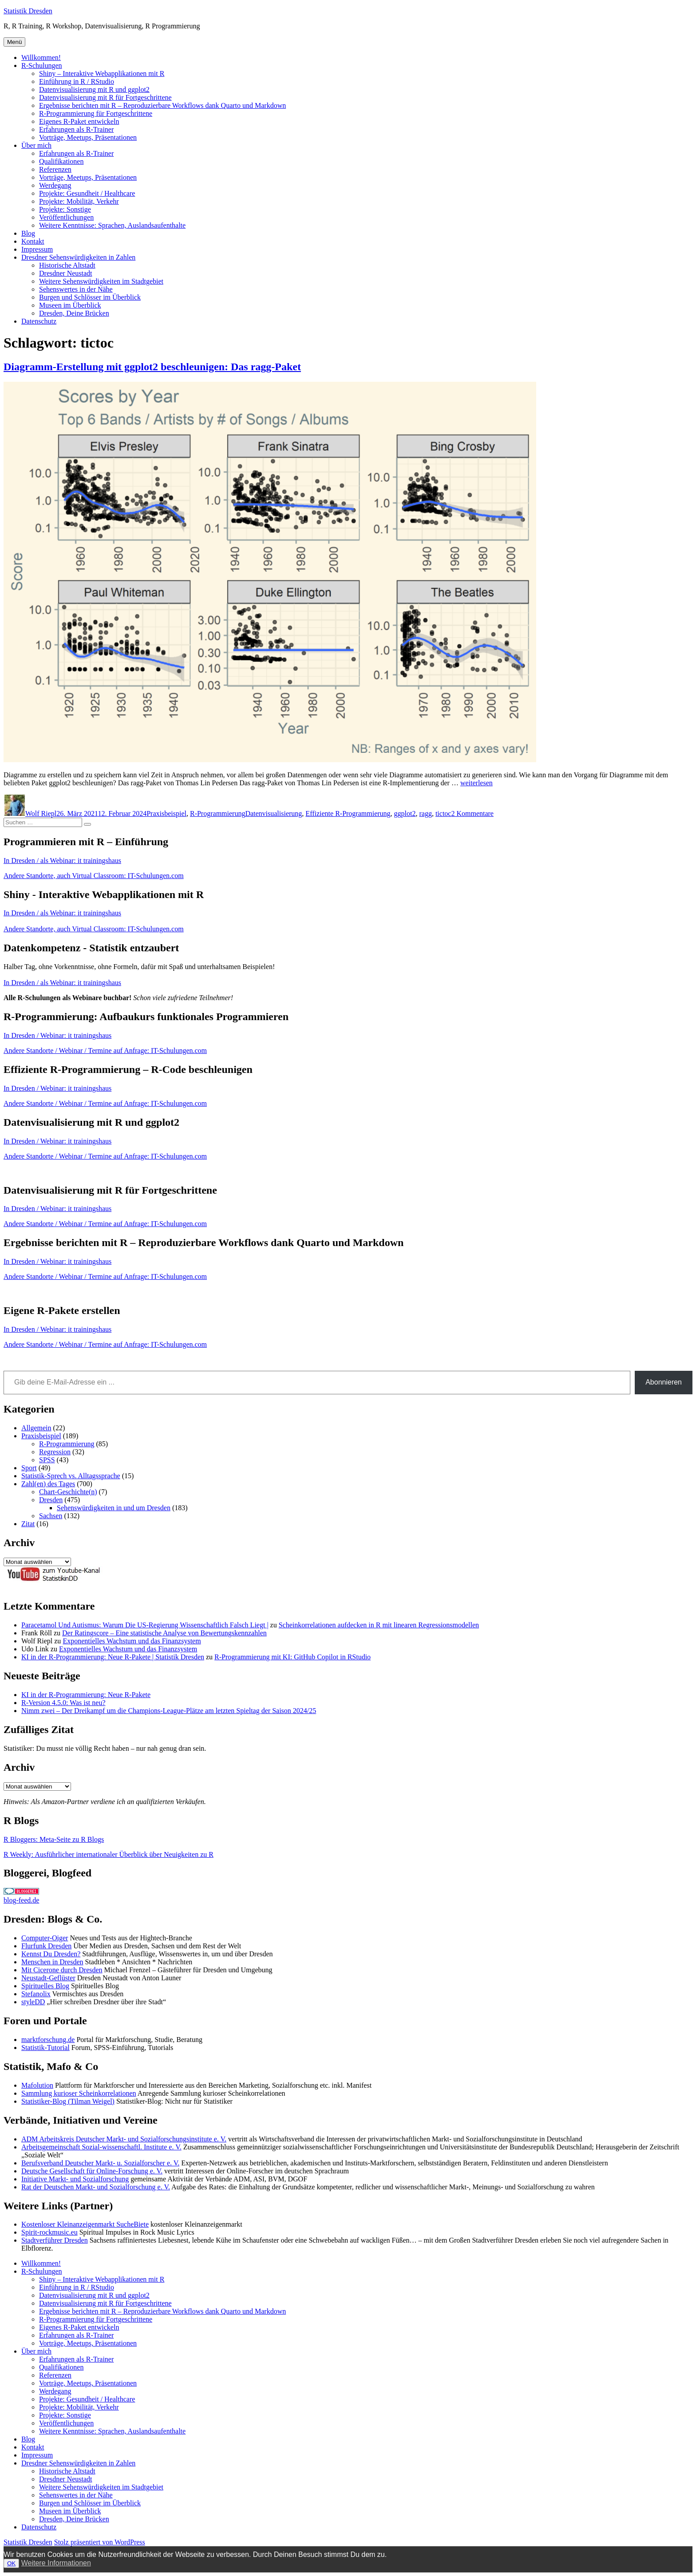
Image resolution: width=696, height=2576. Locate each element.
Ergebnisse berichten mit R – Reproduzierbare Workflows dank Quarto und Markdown (162, 105)
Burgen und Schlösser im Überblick (90, 297)
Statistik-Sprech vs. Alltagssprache (70, 1476)
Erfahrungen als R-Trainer (76, 129)
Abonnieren (663, 1382)
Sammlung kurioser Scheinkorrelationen (78, 2093)
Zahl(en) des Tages (48, 1484)
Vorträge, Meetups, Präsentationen (88, 137)
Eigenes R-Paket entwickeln (79, 121)
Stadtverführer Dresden (54, 2240)
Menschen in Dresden (52, 1962)
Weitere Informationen (56, 2563)
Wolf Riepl (40, 813)
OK (11, 2563)
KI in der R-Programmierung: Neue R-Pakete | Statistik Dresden (112, 1657)
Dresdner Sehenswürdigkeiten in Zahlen (78, 257)
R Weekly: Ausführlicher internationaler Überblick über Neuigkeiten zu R (109, 1854)
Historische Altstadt (67, 265)
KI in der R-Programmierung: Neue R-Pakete (85, 1694)
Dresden (51, 1500)
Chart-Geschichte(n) (68, 1492)
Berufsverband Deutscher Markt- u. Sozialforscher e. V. (100, 2163)
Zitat (28, 1523)
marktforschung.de (48, 2039)
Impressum (37, 249)
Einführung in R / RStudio (76, 81)
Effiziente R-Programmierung (347, 813)
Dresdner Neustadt (65, 273)
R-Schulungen (41, 65)
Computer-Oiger (44, 1938)
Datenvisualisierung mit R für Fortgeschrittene (105, 97)
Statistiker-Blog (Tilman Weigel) (68, 2101)
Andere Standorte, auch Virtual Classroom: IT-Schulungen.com (94, 875)
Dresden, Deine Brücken (74, 313)
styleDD (33, 2002)
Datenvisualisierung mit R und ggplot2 (94, 89)
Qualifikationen (61, 161)
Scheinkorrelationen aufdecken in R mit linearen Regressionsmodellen (379, 1625)
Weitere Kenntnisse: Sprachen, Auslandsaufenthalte (112, 225)
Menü (14, 42)
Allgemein (36, 1428)
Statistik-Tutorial (45, 2047)
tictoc (443, 813)
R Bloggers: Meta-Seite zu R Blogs (54, 1839)
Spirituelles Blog (45, 1986)
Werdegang (55, 185)
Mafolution (37, 2085)
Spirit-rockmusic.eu (49, 2232)
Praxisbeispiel (166, 813)
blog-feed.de (21, 1900)
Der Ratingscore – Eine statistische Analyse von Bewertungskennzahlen (164, 1633)
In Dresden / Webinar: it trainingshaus (57, 1035)
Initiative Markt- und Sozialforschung (75, 2179)
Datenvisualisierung (273, 813)
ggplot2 (405, 813)
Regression (55, 1452)
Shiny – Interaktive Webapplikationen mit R (101, 73)
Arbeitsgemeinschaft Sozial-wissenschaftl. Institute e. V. (101, 2147)
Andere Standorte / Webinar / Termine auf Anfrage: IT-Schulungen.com (105, 1050)
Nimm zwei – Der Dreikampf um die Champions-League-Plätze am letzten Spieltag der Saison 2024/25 (168, 1710)
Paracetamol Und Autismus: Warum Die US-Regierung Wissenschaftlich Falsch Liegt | (145, 1625)
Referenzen (55, 169)
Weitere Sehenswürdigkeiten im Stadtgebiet (101, 281)
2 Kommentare (472, 813)
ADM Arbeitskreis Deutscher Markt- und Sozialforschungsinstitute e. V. (123, 2139)
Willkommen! (41, 57)
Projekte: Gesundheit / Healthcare (87, 193)
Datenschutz (38, 321)
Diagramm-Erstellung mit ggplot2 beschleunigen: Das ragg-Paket (152, 366)
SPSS (47, 1460)
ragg (425, 813)
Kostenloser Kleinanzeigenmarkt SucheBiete (85, 2224)
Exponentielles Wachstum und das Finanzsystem (132, 1641)
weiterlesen (476, 783)
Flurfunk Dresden (46, 1946)
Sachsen (50, 1515)
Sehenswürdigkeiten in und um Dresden (113, 1508)
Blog (28, 233)
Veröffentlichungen (66, 217)
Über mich (36, 145)
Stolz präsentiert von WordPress (99, 2542)
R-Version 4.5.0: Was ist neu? (63, 1702)
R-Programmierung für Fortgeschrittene (95, 113)
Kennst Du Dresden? (50, 1954)
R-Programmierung (217, 813)
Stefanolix (36, 1994)
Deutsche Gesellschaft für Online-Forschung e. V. (91, 2171)
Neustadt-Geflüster (48, 1978)
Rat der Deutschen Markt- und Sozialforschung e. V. (95, 2187)
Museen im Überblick (70, 305)
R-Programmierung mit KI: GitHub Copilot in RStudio (292, 1657)
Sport (29, 1468)
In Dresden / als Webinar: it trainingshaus (62, 860)
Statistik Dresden (28, 11)
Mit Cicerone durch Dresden (62, 1970)
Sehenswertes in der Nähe (76, 289)
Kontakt (32, 241)
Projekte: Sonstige (65, 209)
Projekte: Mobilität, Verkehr (79, 201)
